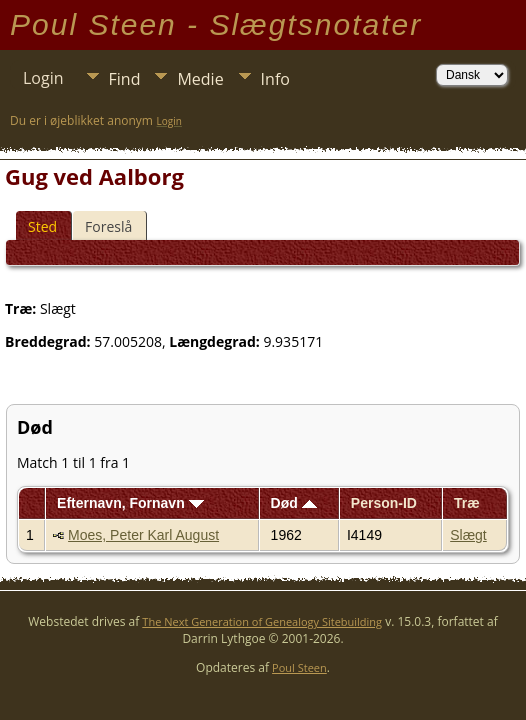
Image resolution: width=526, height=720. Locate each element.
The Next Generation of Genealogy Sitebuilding (262, 621)
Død (294, 503)
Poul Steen (299, 667)
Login (43, 78)
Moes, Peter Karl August (143, 535)
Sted (42, 226)
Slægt (468, 535)
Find (125, 79)
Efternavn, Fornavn (130, 503)
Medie (200, 79)
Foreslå (108, 226)
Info (275, 79)
